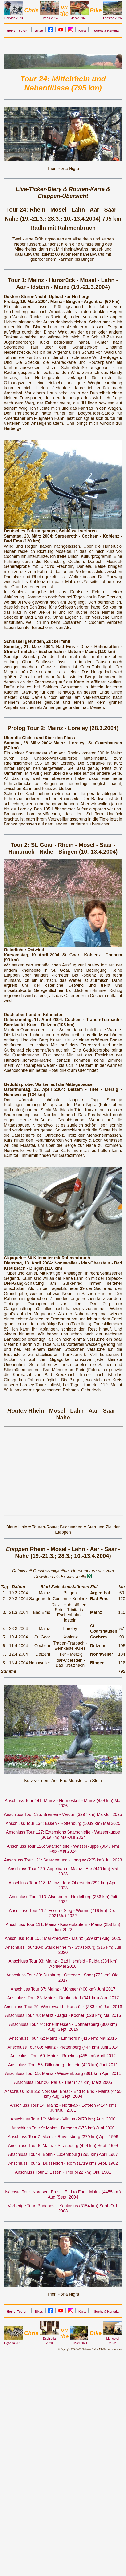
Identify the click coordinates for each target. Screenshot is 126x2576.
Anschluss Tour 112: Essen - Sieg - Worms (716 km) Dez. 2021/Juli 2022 (63, 1913)
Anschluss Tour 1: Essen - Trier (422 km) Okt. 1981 (63, 2172)
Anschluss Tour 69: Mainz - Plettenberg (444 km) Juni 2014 (63, 2047)
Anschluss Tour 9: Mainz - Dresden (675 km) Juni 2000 (63, 2128)
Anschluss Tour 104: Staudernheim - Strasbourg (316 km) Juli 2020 (63, 1950)
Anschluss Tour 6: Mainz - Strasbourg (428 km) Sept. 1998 (63, 2145)
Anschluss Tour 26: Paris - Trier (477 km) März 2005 (63, 2082)
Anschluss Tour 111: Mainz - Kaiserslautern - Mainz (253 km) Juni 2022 (63, 1927)
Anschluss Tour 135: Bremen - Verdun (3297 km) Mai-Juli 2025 (63, 1814)
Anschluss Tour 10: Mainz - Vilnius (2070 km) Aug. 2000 (63, 2119)
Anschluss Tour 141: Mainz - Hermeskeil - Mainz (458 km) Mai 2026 (63, 1803)
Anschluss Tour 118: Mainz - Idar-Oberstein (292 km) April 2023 (63, 1885)
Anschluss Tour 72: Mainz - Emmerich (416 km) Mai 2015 (63, 2038)
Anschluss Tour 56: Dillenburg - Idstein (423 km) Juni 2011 (63, 2064)
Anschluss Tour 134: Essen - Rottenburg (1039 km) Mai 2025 (63, 1823)
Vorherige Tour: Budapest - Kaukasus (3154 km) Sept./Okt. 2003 (63, 2208)
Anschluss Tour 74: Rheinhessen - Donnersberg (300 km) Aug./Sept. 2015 (63, 2027)
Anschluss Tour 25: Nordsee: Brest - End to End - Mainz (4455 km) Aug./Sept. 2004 (63, 2094)
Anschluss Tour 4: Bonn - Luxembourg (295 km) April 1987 (63, 2154)
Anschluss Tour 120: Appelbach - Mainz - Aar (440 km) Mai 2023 (63, 1871)
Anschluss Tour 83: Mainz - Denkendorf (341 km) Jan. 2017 (63, 1997)
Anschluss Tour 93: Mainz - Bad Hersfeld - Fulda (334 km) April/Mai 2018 (63, 1964)
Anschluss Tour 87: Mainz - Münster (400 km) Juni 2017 (63, 1989)
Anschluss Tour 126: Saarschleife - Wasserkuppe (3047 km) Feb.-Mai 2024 (63, 1849)
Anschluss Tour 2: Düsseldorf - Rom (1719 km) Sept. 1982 (63, 2163)
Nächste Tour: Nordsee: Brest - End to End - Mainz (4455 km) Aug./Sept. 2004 (63, 2194)
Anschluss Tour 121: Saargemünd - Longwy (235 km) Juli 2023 (63, 1860)
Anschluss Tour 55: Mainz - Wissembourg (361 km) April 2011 (63, 2073)
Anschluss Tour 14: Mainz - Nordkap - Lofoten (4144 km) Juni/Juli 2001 (63, 2108)
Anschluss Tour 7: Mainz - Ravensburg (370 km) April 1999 (63, 2136)
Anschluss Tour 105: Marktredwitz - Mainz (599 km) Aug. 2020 (63, 1938)
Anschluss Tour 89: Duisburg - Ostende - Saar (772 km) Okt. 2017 (63, 1978)
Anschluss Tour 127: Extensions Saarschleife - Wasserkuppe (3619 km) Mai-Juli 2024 (63, 1835)
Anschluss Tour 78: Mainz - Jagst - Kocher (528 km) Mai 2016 (63, 2015)
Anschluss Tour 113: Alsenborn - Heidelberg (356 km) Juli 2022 (63, 1899)
